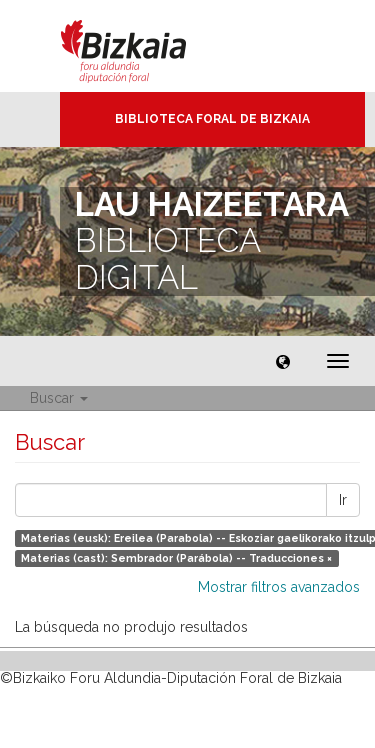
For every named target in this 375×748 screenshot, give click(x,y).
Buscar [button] (59, 398)
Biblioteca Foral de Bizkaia (212, 119)
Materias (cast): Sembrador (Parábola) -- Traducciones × (176, 558)
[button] (283, 361)
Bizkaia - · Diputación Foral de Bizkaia (144, 46)
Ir (343, 500)
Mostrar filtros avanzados (279, 587)
